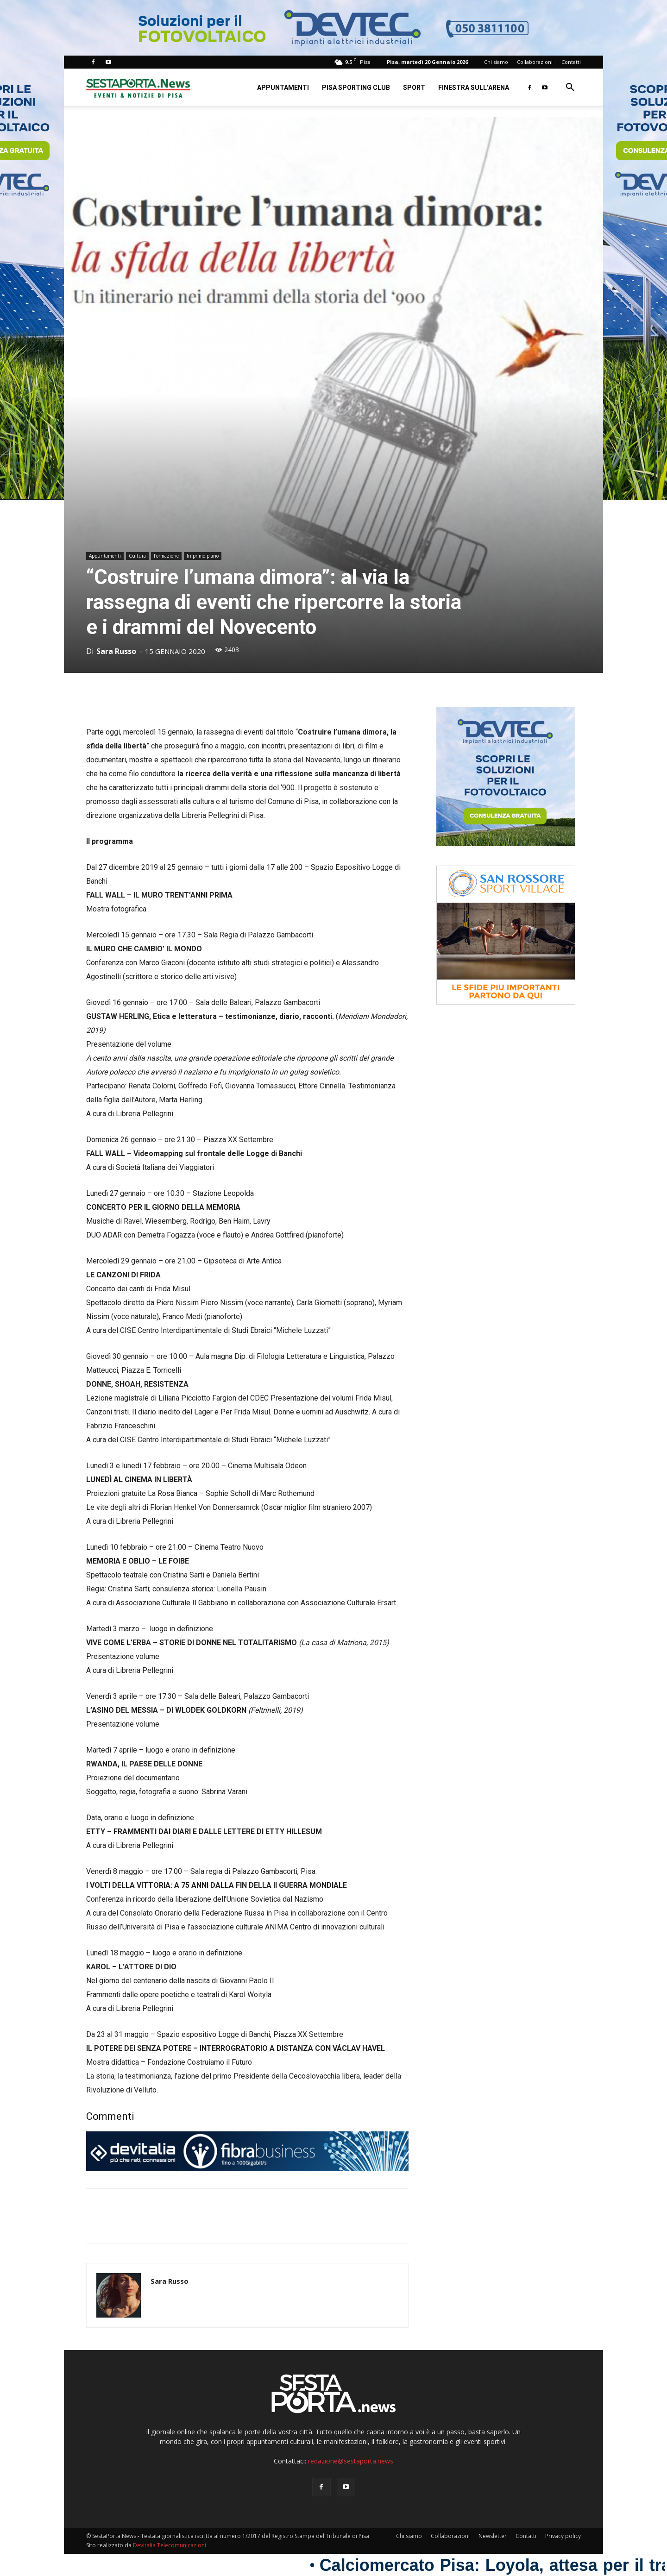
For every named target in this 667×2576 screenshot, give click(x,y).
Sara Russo (116, 651)
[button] (570, 88)
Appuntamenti (283, 87)
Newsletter (492, 2536)
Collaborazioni (535, 61)
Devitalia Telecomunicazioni (169, 2545)
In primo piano (203, 556)
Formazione (166, 556)
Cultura (137, 556)
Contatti (571, 61)
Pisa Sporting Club (356, 87)
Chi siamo (496, 61)
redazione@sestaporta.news (350, 2461)
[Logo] (138, 87)
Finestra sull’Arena (473, 87)
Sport (414, 87)
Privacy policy (563, 2536)
